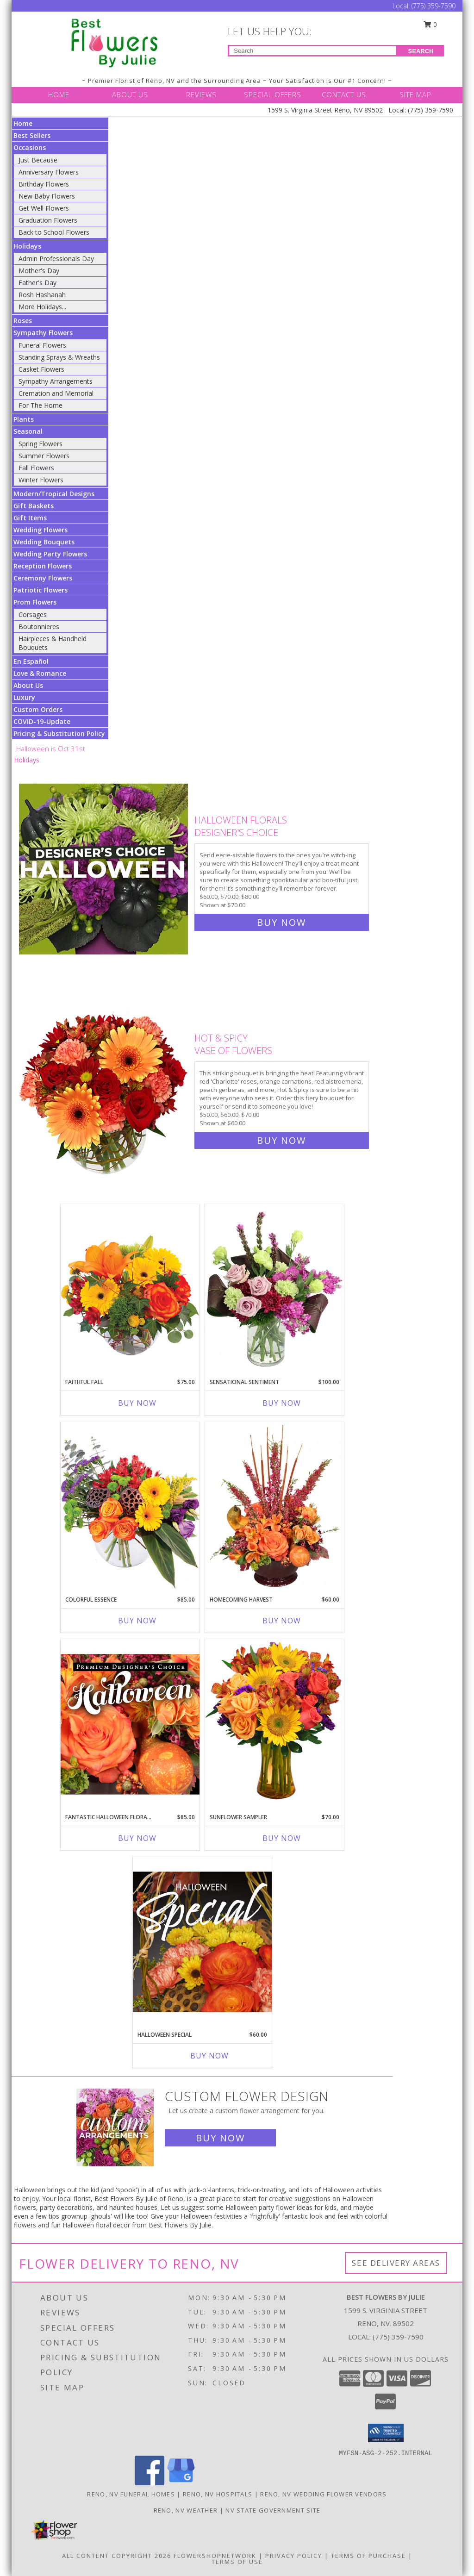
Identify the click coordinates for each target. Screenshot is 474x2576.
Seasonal (28, 431)
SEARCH (421, 51)
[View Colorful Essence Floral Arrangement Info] (130, 1506)
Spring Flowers (40, 443)
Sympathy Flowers (43, 332)
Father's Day (37, 282)
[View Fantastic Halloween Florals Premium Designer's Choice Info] (130, 1724)
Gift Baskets (33, 505)
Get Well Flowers (44, 208)
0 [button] (430, 24)
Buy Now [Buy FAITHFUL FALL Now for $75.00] (137, 1403)
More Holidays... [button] (42, 306)
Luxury (24, 697)
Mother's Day (39, 270)
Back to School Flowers (54, 232)
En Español (31, 661)
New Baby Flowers (47, 196)
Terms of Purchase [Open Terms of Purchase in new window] (368, 2555)
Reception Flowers (42, 565)
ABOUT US (130, 94)
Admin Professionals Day (56, 258)
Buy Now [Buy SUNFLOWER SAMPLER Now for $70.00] (281, 1838)
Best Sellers (31, 135)
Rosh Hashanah (42, 294)
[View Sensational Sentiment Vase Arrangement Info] (274, 1288)
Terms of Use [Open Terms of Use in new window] (237, 2561)
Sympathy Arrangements (56, 381)
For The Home (40, 405)
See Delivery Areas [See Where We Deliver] (396, 2263)
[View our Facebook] (149, 2482)
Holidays (27, 246)
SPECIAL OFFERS (272, 94)
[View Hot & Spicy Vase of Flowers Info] (104, 1087)
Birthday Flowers (44, 184)
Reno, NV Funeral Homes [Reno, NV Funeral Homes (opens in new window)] (131, 2494)
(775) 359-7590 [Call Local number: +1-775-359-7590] (433, 5)
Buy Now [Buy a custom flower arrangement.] (220, 2138)
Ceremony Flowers (42, 578)
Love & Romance (39, 673)
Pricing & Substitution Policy (59, 733)
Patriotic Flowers (40, 590)
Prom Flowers (34, 602)
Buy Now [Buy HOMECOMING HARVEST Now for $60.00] (281, 1620)
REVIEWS (201, 94)
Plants (23, 419)
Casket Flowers (41, 369)
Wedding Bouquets (44, 541)
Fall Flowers (36, 467)
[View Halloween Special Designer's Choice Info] (202, 1941)
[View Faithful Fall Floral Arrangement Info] (130, 1288)
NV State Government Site (272, 2510)
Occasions (29, 147)
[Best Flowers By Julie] (115, 41)
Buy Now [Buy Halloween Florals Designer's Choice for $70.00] (281, 922)
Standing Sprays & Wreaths (59, 357)
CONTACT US (344, 94)
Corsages (33, 614)
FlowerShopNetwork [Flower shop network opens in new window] (215, 2555)
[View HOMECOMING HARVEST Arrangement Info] (274, 1506)
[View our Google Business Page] (181, 2482)
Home (22, 123)
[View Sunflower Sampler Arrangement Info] (274, 1724)
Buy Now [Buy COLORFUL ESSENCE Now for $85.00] (137, 1620)
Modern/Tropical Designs (53, 493)
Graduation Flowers (48, 220)
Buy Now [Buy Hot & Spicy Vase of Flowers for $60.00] (281, 1140)
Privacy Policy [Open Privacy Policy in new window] (293, 2555)
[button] (386, 2433)
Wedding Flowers (40, 529)
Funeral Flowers (42, 345)
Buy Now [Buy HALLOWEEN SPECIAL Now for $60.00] (209, 2056)
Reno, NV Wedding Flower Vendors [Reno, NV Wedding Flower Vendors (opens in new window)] (323, 2494)
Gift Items (30, 517)
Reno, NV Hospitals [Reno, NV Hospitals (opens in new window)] (217, 2494)
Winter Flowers (41, 479)
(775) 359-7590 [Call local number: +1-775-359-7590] (398, 2336)
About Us (28, 685)
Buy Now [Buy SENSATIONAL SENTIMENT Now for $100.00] (281, 1403)
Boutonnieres (39, 626)
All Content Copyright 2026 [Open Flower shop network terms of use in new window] (116, 2555)
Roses (22, 320)
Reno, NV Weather (186, 2510)
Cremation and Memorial (56, 393)
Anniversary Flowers (49, 172)
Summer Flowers (44, 455)
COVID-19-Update (41, 721)
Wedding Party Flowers (50, 553)
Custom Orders (37, 709)
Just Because (38, 160)
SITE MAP (415, 94)
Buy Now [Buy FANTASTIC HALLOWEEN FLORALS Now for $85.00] (137, 1838)
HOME (58, 94)
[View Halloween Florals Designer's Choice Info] (104, 869)
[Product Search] (313, 50)
